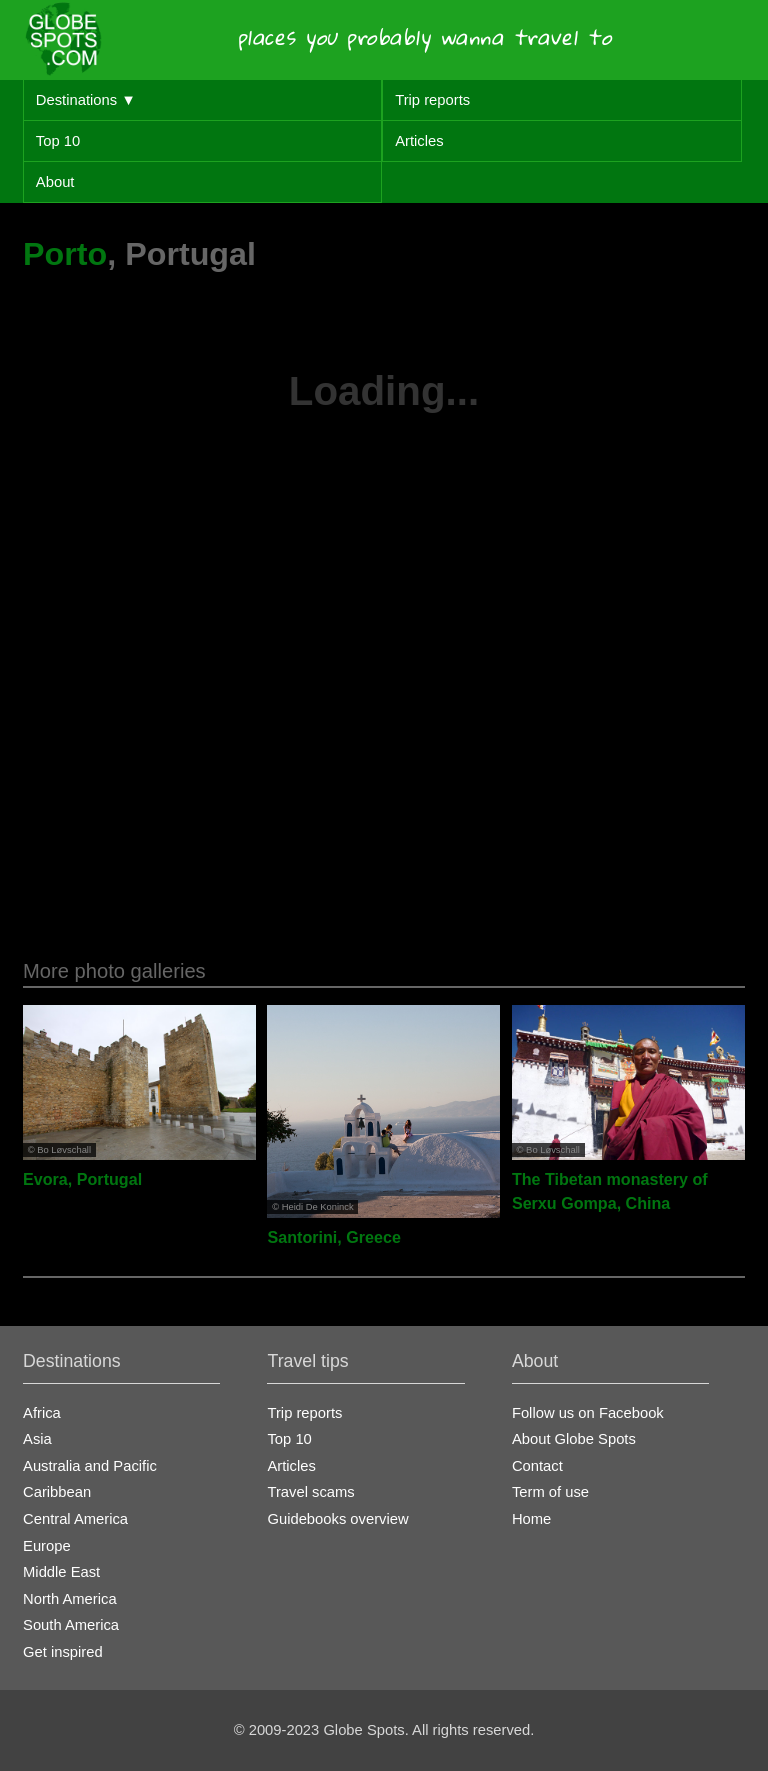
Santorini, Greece (333, 1237)
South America (71, 1625)
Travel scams (310, 1492)
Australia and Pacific (90, 1466)
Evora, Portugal (82, 1179)
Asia (37, 1439)
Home (531, 1519)
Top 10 (58, 141)
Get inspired (63, 1652)
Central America (75, 1519)
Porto (65, 254)
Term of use (550, 1492)
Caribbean (57, 1492)
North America (70, 1599)
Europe (47, 1546)
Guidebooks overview (337, 1519)
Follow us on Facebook (588, 1413)
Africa (42, 1413)
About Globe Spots (574, 1439)
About (55, 182)
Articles (419, 141)
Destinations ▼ (86, 100)
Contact (537, 1466)
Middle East (61, 1572)
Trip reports (432, 100)
